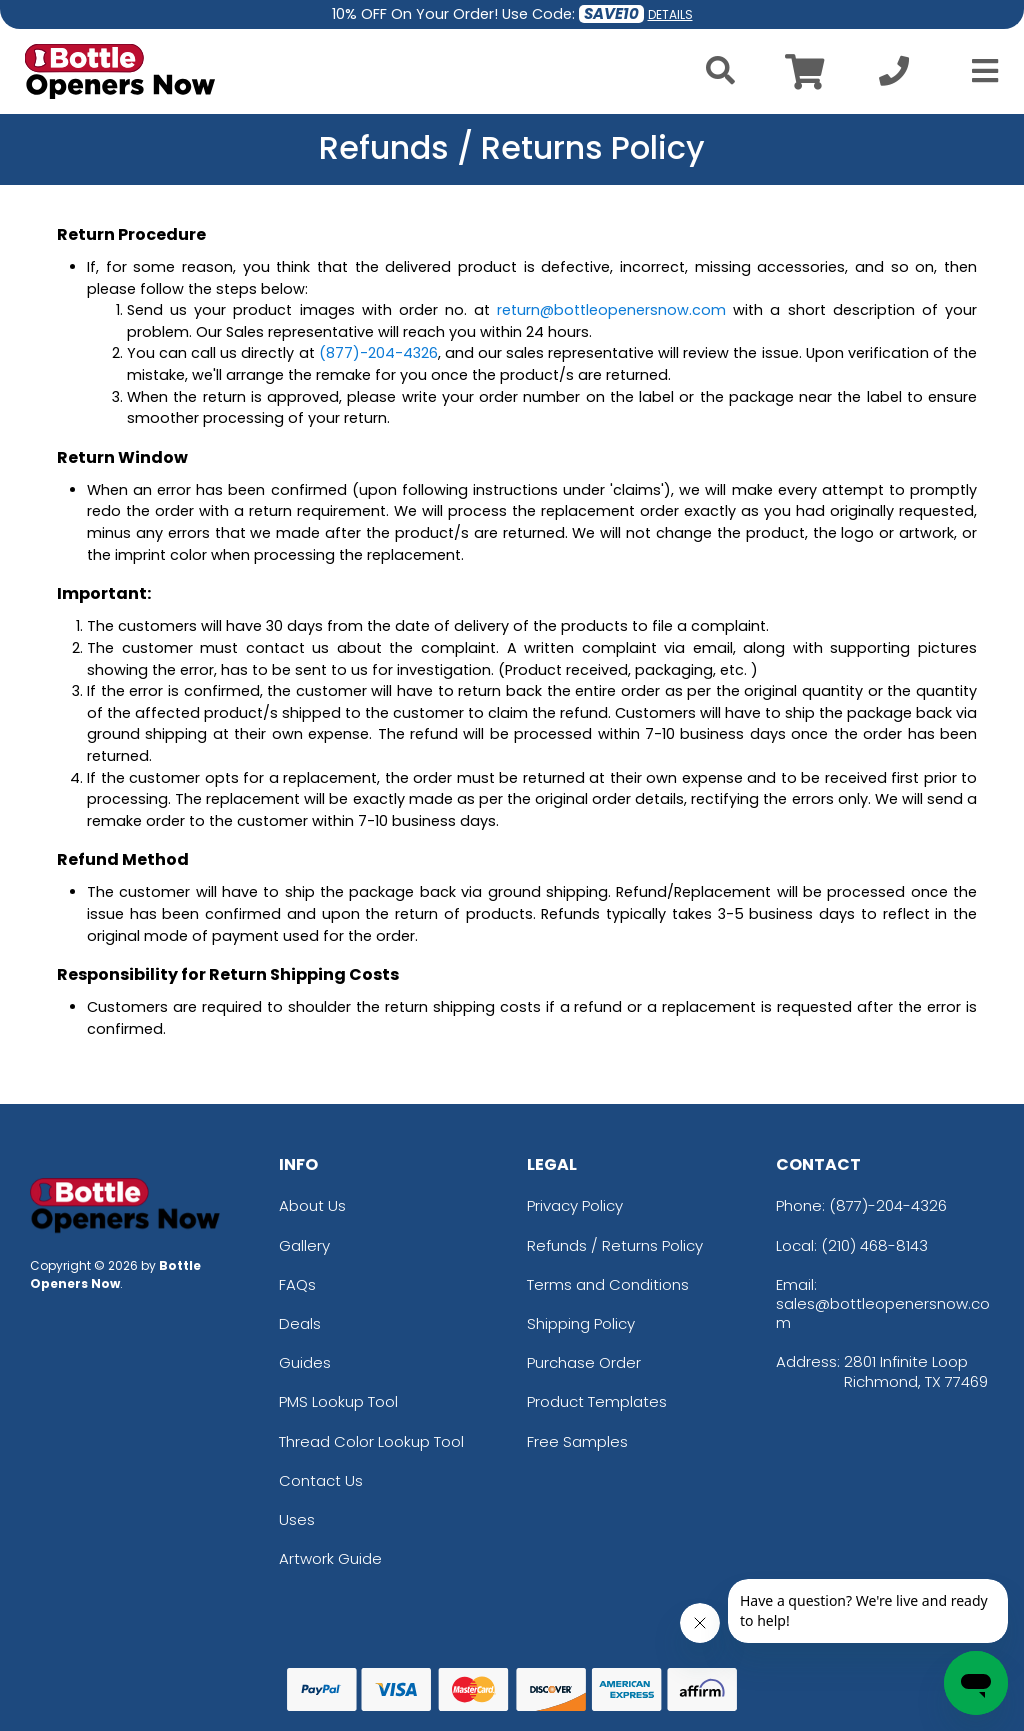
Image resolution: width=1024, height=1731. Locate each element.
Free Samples (577, 1441)
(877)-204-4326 (888, 1205)
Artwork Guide (330, 1558)
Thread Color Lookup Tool (371, 1441)
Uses (297, 1519)
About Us (312, 1205)
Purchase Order (584, 1362)
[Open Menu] (979, 71)
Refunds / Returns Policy (615, 1245)
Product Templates (597, 1401)
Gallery (304, 1245)
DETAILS (670, 14)
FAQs (297, 1284)
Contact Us (321, 1480)
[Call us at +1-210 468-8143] (894, 76)
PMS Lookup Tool (338, 1401)
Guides (305, 1362)
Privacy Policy (575, 1205)
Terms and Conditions (608, 1284)
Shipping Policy (581, 1323)
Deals (300, 1323)
